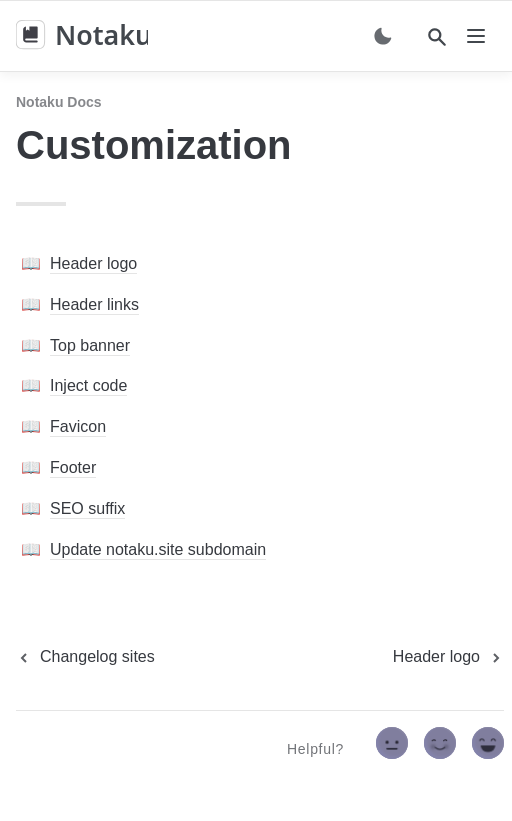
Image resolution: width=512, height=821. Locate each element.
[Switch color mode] (383, 36)
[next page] (448, 657)
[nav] (476, 36)
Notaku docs (59, 102)
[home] (82, 36)
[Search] (437, 37)
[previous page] (85, 657)
